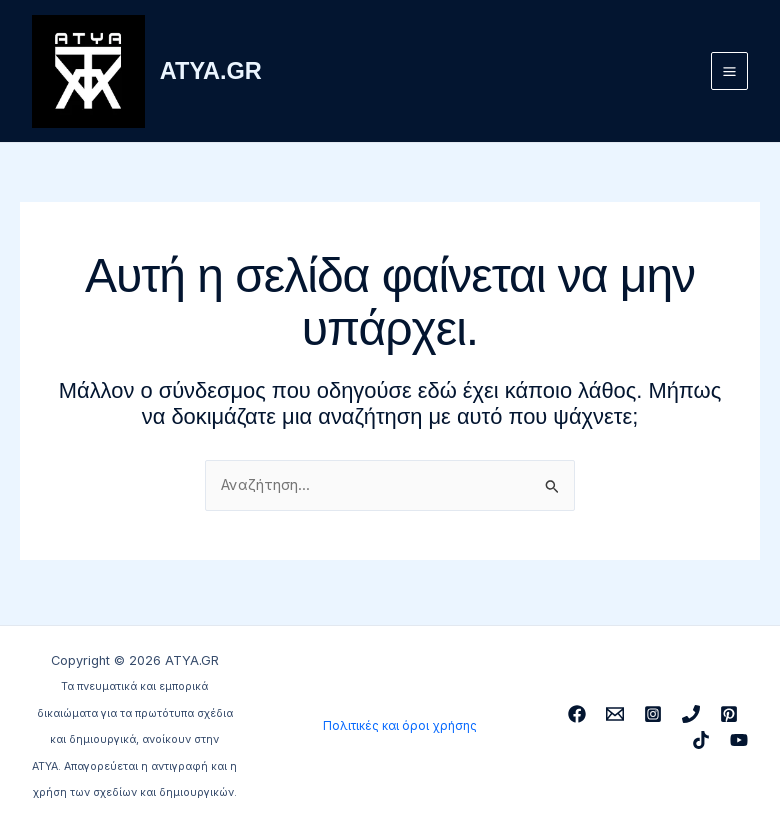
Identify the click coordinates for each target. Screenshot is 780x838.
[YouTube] (739, 740)
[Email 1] (615, 715)
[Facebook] (577, 715)
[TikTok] (701, 740)
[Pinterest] (729, 715)
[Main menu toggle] (729, 74)
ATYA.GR (218, 74)
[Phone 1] (691, 715)
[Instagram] (653, 715)
